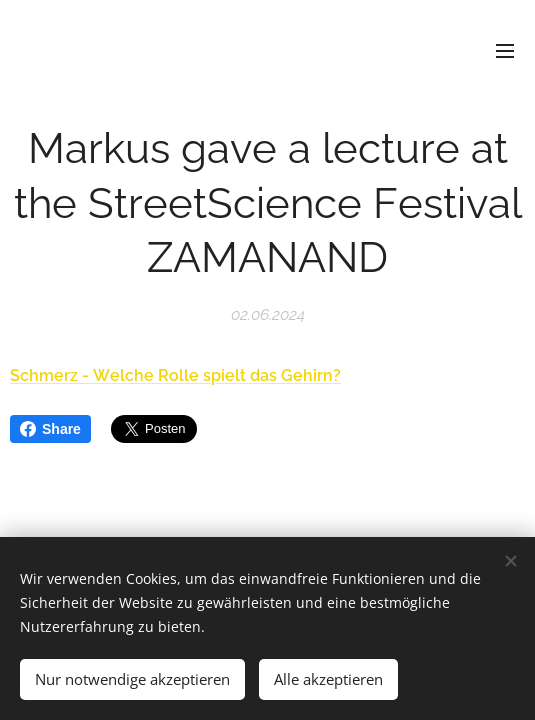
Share (50, 429)
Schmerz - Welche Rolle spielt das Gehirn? (175, 375)
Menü (505, 51)
